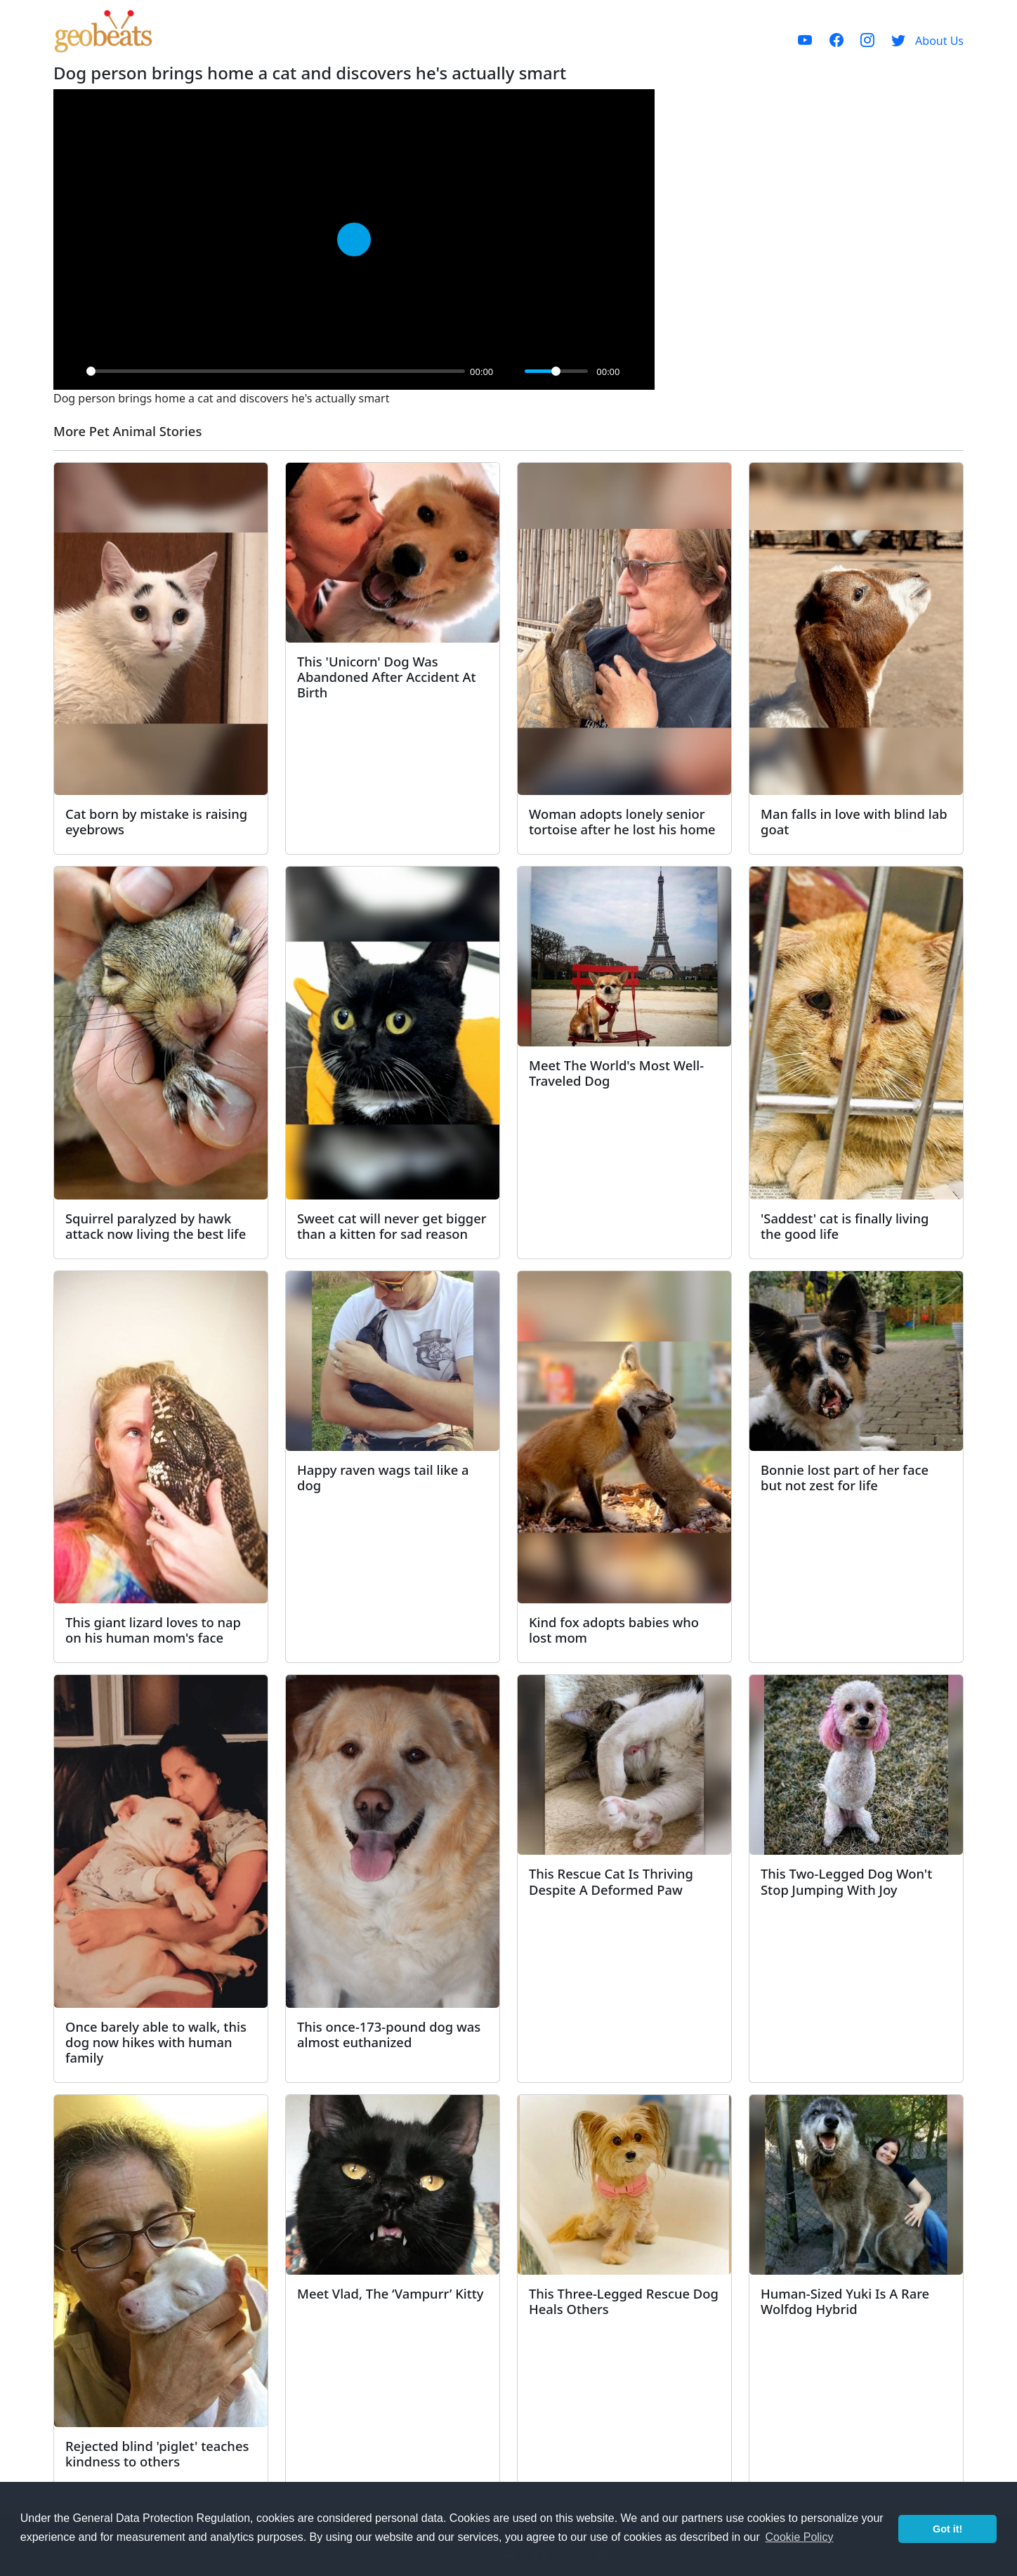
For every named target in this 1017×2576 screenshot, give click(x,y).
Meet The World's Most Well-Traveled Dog (616, 1072)
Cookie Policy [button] (799, 2537)
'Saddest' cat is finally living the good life (845, 1225)
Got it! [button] (947, 2529)
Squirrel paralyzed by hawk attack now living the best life (155, 1225)
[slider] (275, 371)
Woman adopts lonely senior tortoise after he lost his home (622, 821)
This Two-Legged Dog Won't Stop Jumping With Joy (846, 1881)
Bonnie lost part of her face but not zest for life (845, 1477)
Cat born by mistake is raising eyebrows (156, 821)
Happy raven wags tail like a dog (383, 1477)
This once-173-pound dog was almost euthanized (388, 2034)
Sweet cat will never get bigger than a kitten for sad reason (392, 1225)
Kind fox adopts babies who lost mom (614, 1629)
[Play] (71, 371)
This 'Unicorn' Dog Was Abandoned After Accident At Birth (386, 676)
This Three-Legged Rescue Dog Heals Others (624, 2301)
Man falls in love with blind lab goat (854, 821)
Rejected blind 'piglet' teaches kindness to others (157, 2453)
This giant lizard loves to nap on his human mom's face (153, 1629)
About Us (939, 40)
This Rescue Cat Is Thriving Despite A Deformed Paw (611, 1881)
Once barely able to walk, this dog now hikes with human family (156, 2042)
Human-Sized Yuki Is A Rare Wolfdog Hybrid (845, 2301)
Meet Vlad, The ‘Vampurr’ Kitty (390, 2293)
